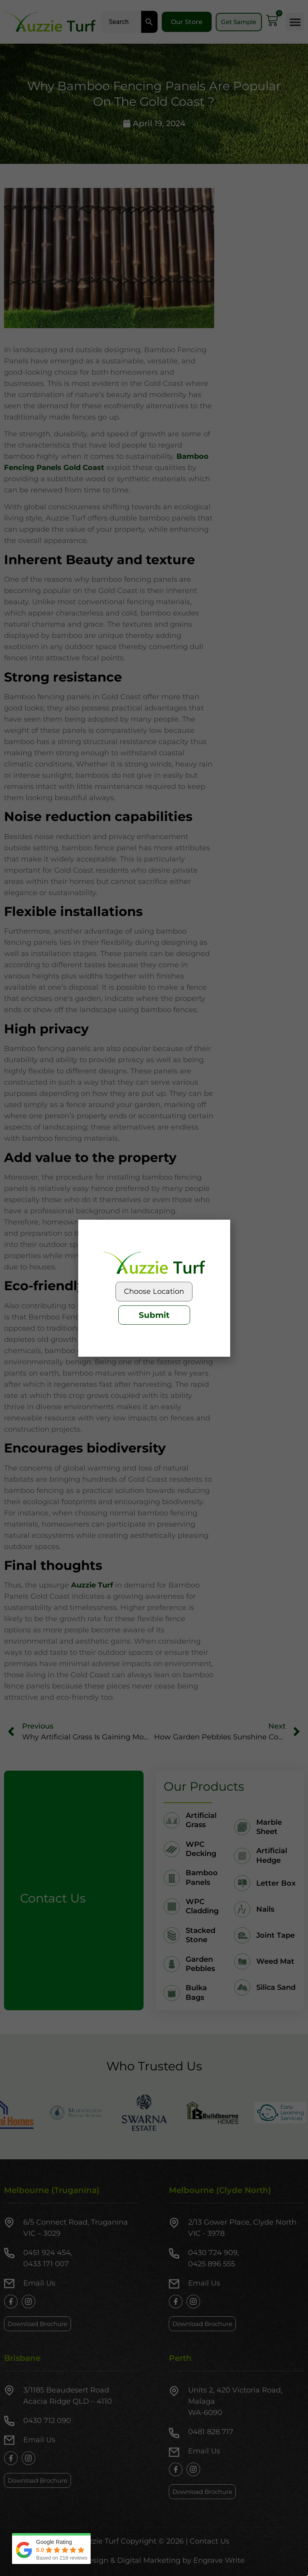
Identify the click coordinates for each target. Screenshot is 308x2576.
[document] (154, 1288)
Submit (154, 1315)
